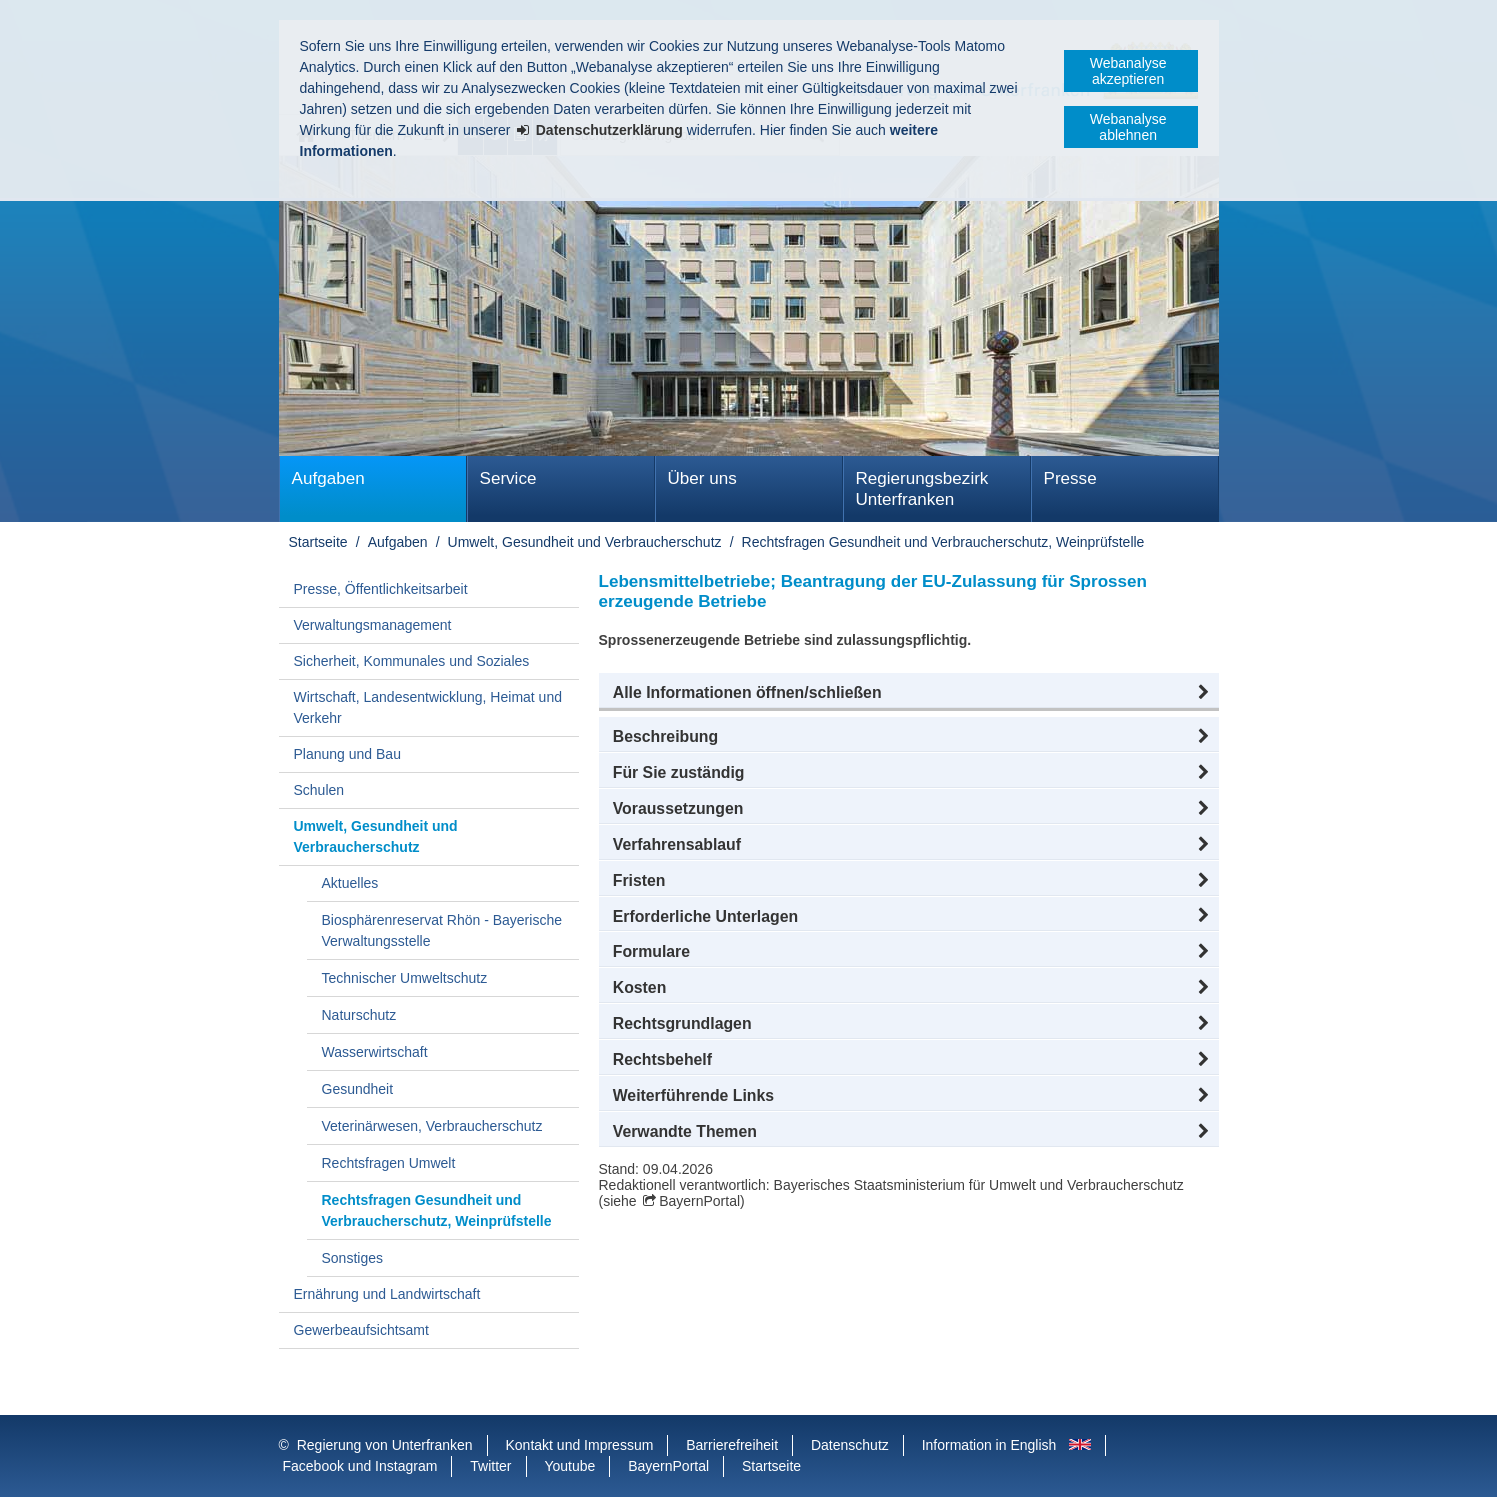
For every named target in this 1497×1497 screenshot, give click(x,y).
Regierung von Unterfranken (385, 1445)
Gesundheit (358, 1089)
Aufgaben (328, 478)
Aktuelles (350, 883)
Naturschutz (359, 1015)
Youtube (569, 1466)
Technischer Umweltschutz (405, 978)
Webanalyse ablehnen (1128, 127)
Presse (1070, 478)
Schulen (319, 790)
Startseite (318, 542)
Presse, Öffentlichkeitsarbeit (381, 589)
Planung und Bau (347, 754)
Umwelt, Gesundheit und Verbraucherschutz (585, 542)
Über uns (702, 478)
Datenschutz (850, 1445)
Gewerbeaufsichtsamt (361, 1330)
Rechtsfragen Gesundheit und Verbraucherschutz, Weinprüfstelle (943, 542)
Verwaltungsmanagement (373, 625)
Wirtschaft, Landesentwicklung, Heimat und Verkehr (428, 707)
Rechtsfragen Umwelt (389, 1163)
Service (508, 478)
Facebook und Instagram (360, 1466)
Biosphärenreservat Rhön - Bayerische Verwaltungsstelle (442, 930)
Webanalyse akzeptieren (1128, 71)
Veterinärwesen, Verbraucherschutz (432, 1126)
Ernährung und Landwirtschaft (387, 1294)
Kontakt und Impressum (580, 1445)
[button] (909, 693)
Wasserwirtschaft (375, 1052)
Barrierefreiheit (732, 1445)
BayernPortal (699, 1201)
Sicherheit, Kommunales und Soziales (412, 661)
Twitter (490, 1466)
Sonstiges (352, 1258)
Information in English (989, 1445)
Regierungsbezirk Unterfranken (922, 489)
